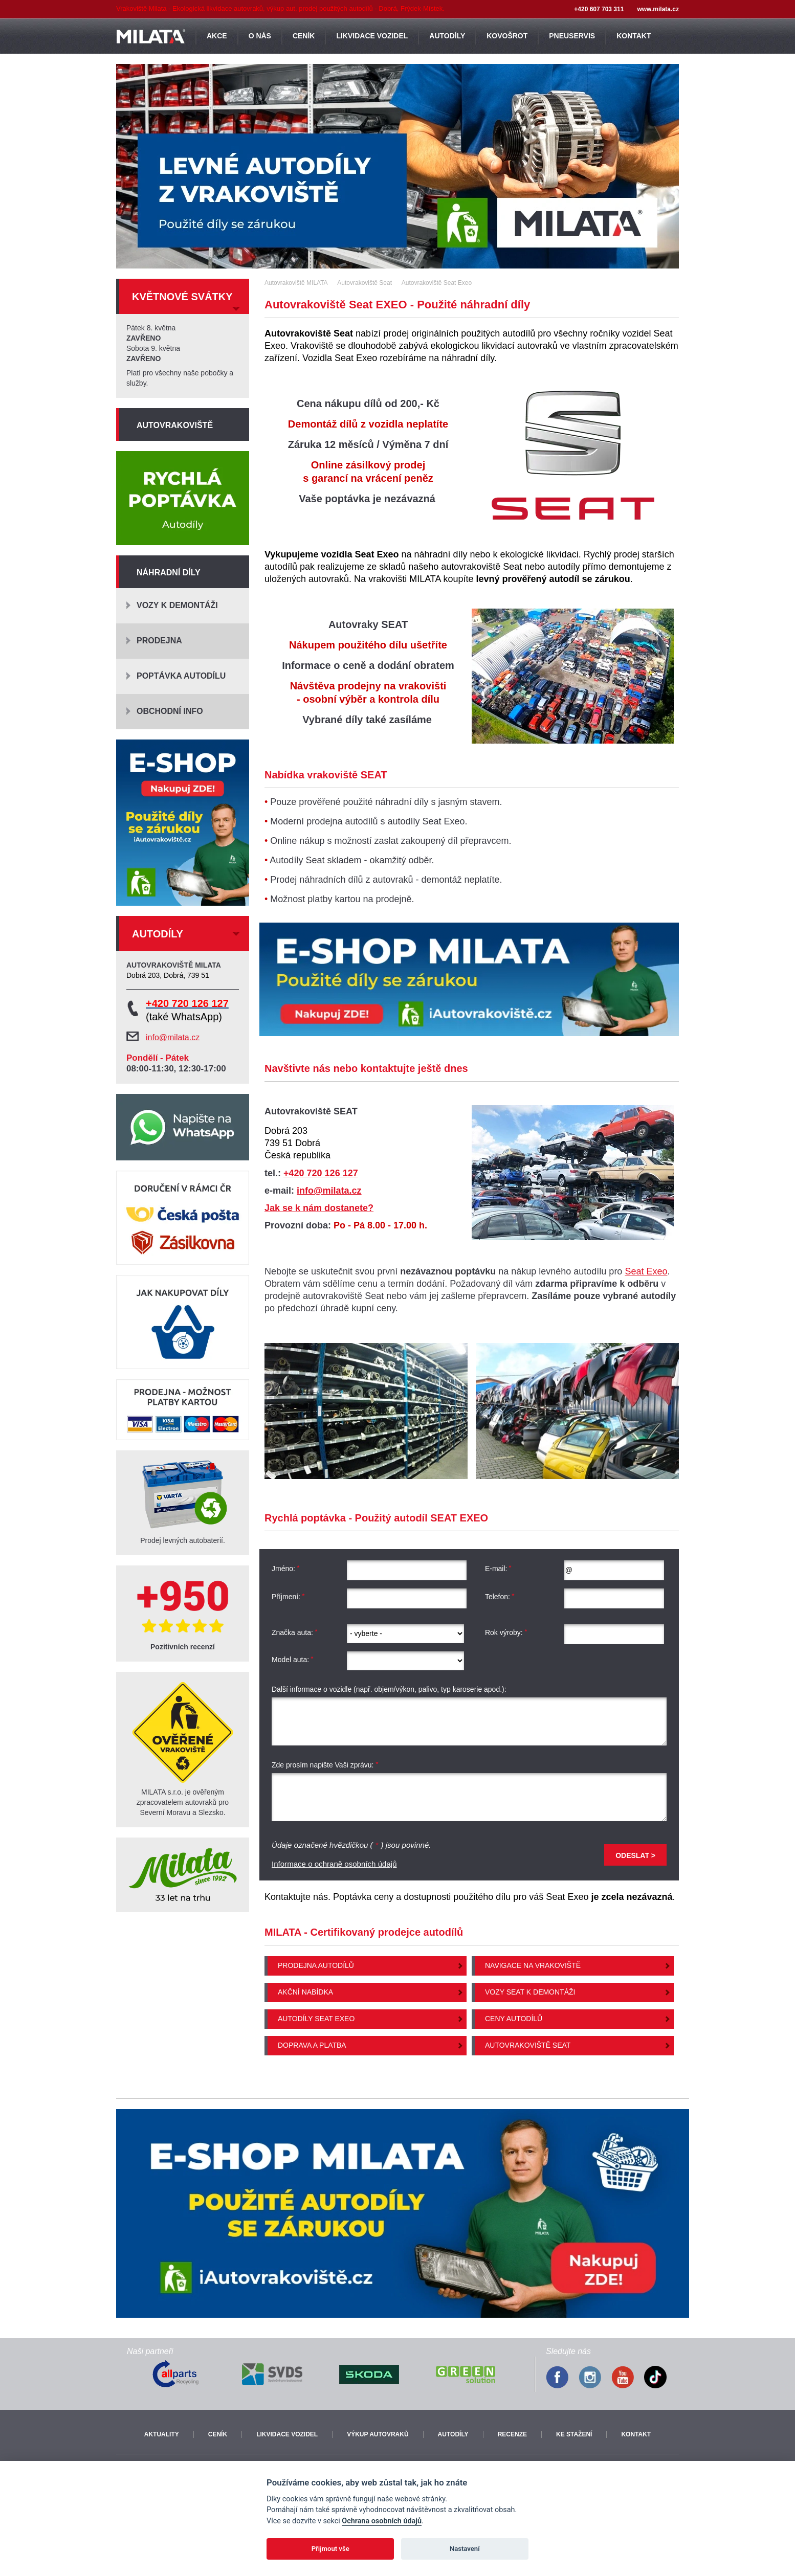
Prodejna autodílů (316, 1965)
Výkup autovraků (377, 2434)
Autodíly (453, 2434)
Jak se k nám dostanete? (318, 1208)
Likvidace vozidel (287, 2434)
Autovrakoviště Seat (527, 2045)
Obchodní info (170, 711)
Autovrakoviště (175, 425)
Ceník (217, 2434)
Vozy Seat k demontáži (530, 1992)
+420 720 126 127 (320, 1173)
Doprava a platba (312, 2045)
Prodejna (159, 640)
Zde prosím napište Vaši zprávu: (325, 1765)
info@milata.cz (329, 1190)
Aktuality (161, 2434)
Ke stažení (574, 2434)
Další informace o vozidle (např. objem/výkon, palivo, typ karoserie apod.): (389, 1689)
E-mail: (498, 1568)
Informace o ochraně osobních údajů (334, 1864)
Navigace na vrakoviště (533, 1965)
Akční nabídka (305, 1992)
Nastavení (465, 2548)
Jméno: (286, 1568)
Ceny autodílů (513, 2018)
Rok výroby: (506, 1632)
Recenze (512, 2434)
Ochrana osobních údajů (382, 2521)
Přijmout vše (330, 2548)
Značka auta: (295, 1632)
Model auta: (293, 1659)
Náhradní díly (169, 572)
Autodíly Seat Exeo (316, 2018)
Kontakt (636, 2434)
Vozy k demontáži (177, 605)
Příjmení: (288, 1597)
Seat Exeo (646, 1271)
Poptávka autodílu (181, 675)
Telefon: (500, 1597)
